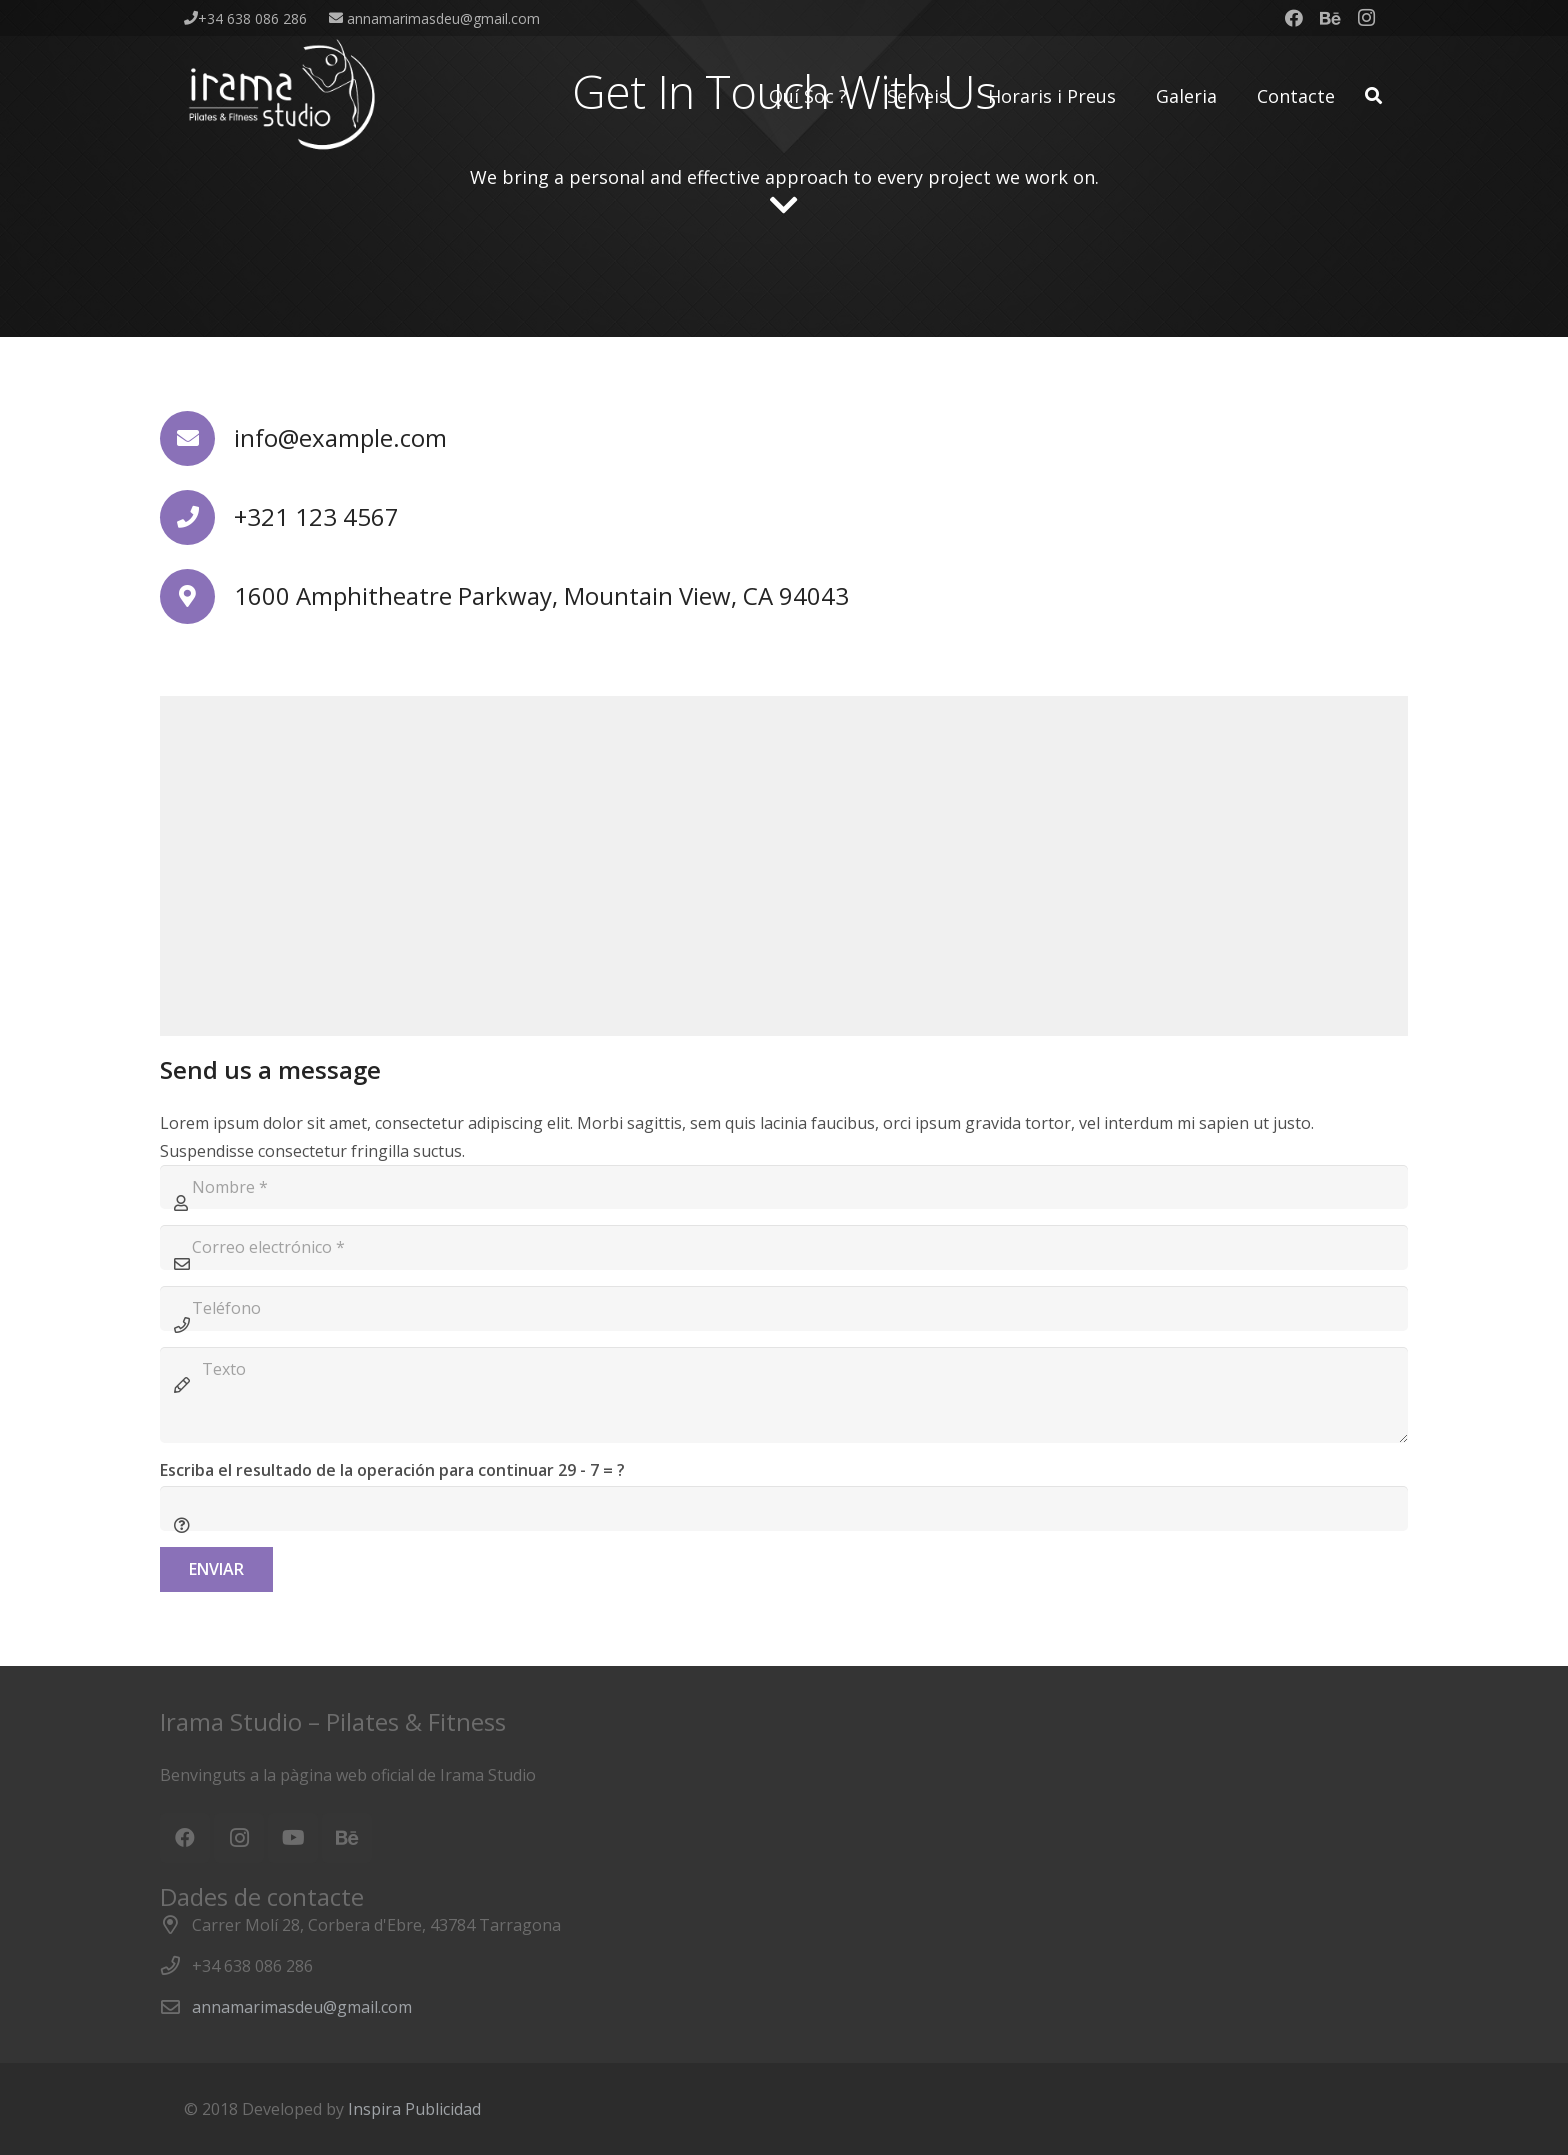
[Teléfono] (784, 1308)
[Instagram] (1366, 18)
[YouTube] (293, 1838)
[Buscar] (1373, 96)
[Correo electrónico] (784, 1247)
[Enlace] (283, 96)
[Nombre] (784, 1187)
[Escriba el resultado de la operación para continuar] (784, 1508)
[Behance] (1330, 18)
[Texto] (784, 1395)
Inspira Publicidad (414, 2109)
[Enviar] (216, 1569)
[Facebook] (1294, 18)
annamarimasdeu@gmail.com (302, 2007)
